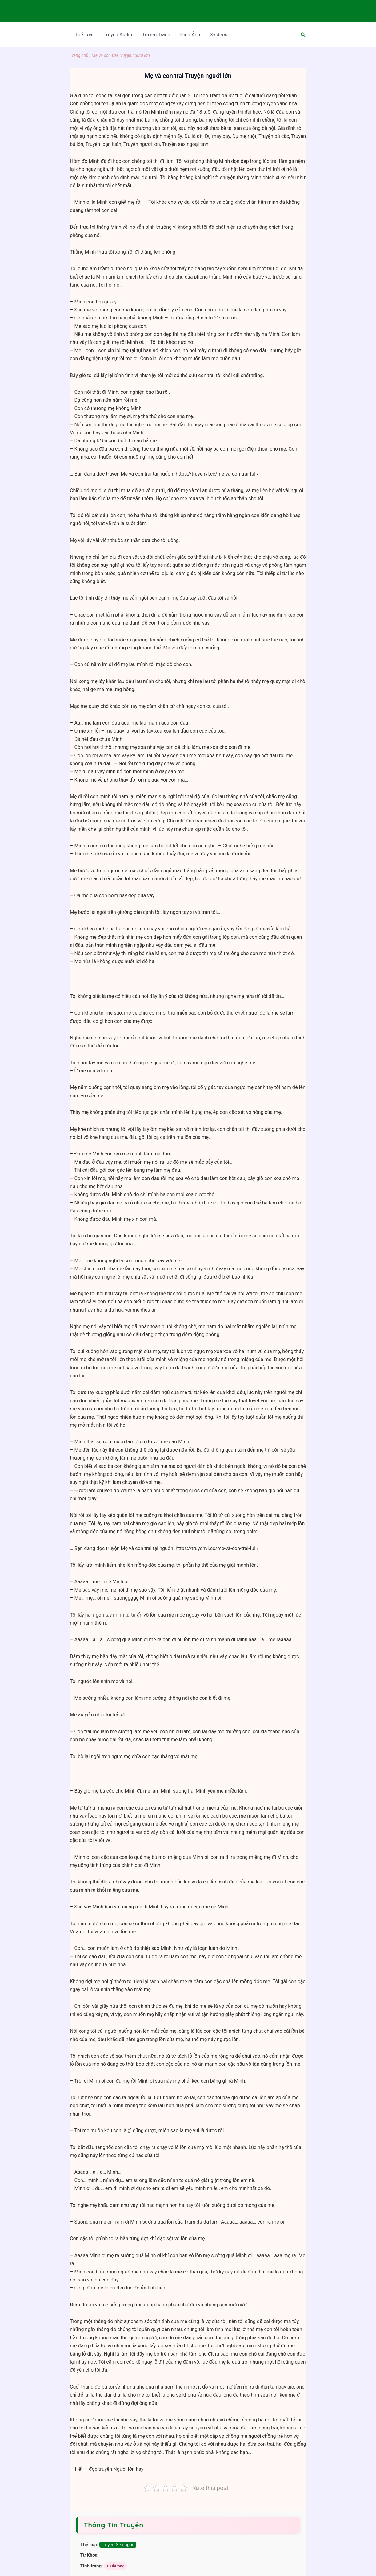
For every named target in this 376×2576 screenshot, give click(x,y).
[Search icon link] (303, 35)
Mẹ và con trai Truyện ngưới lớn (121, 55)
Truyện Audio (117, 35)
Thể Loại (84, 35)
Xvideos (218, 35)
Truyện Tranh (156, 35)
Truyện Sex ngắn (118, 2544)
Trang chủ (79, 55)
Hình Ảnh (190, 35)
